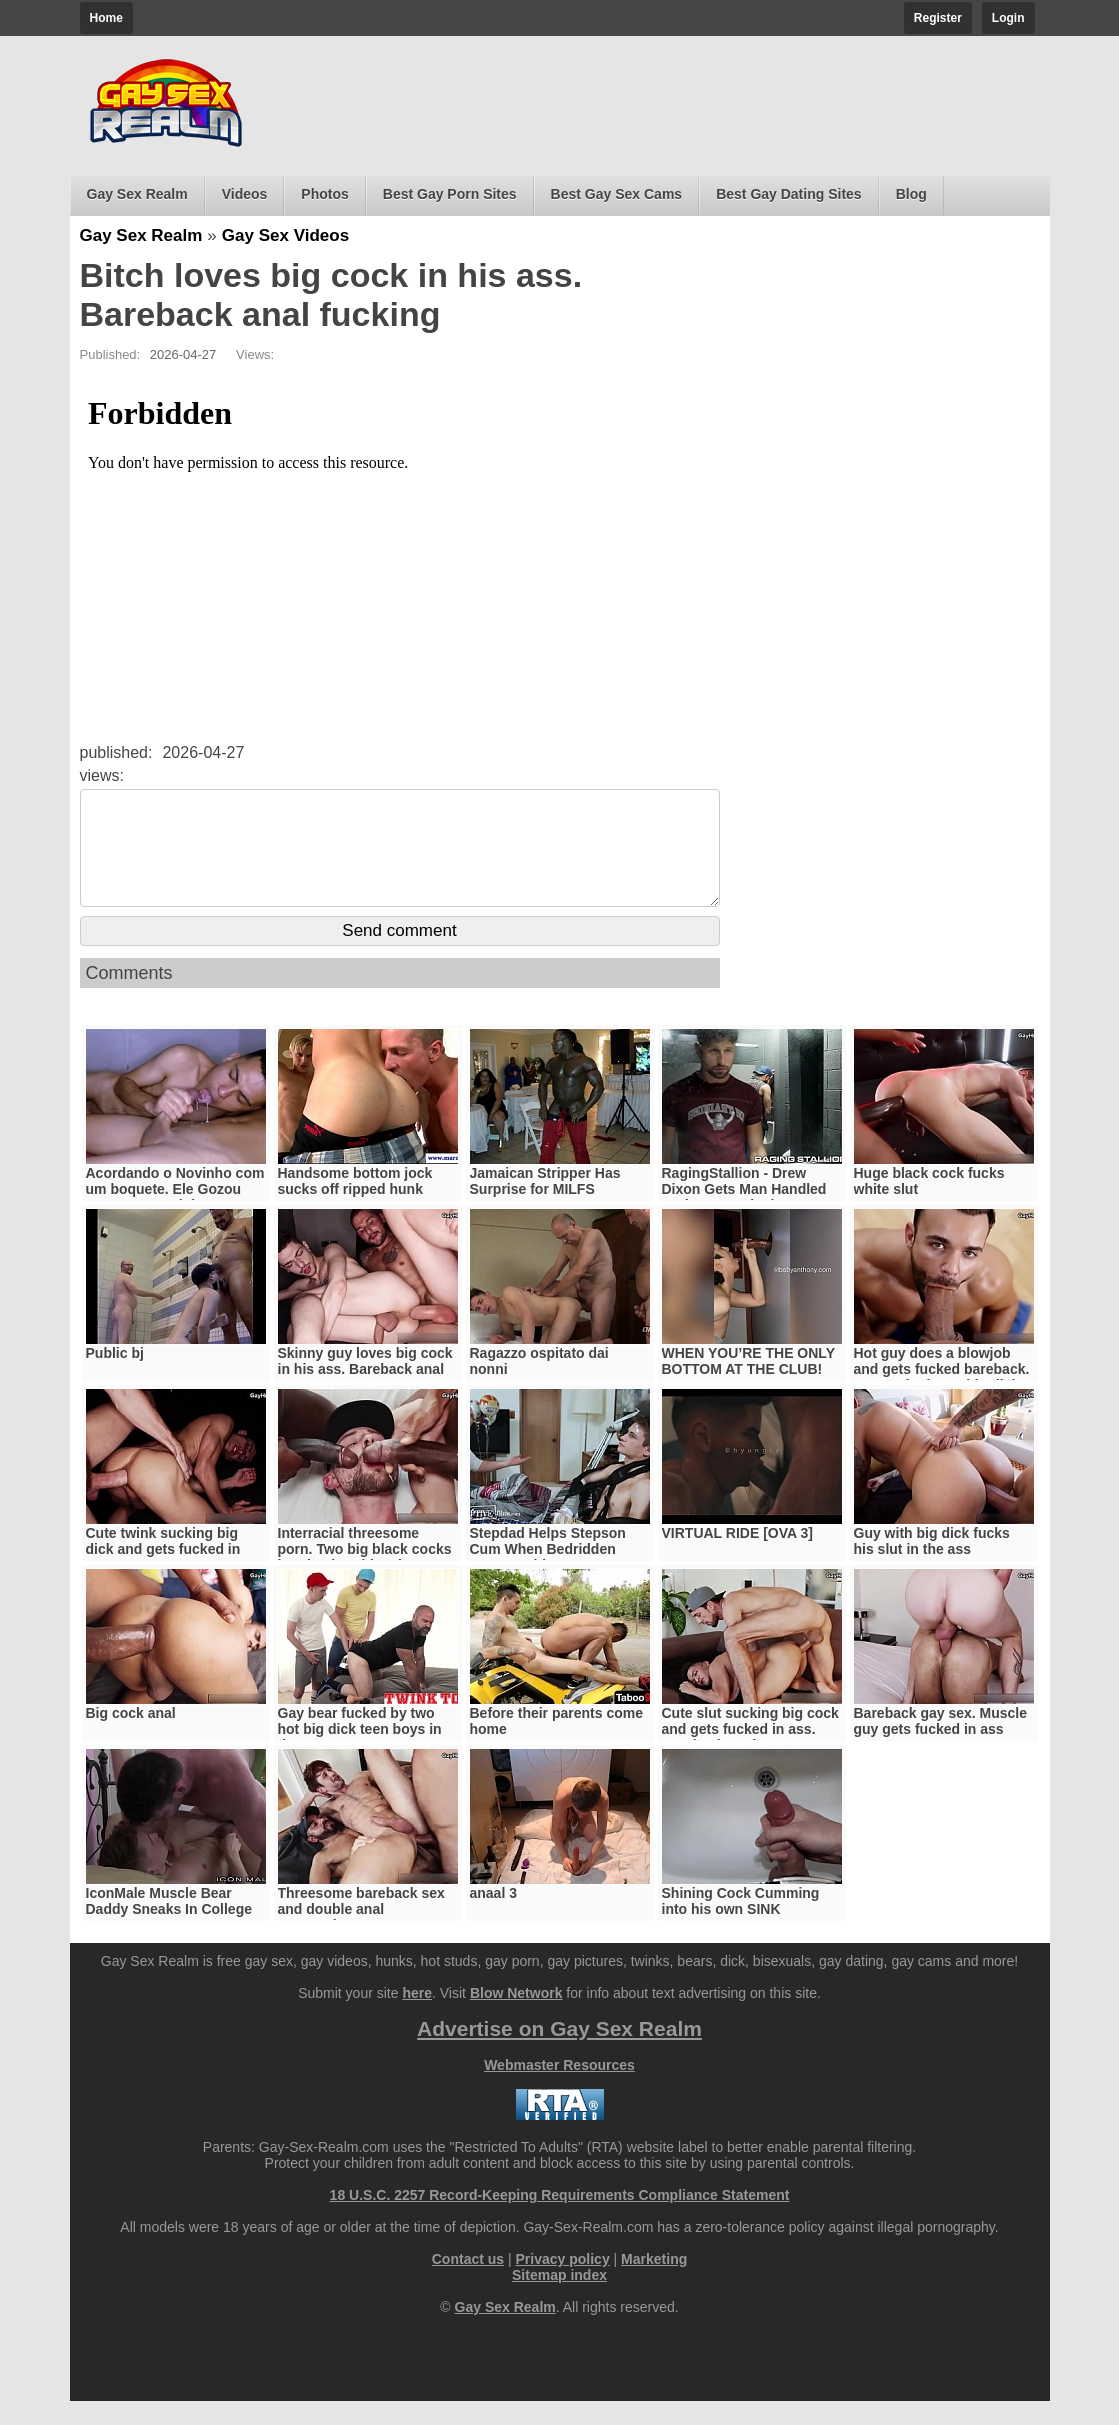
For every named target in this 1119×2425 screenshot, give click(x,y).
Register (938, 18)
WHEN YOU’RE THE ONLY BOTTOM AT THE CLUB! (748, 1385)
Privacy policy (563, 2283)
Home (106, 18)
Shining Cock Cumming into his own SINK (741, 1925)
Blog (911, 194)
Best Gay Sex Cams (617, 194)
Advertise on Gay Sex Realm (559, 2052)
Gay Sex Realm (137, 194)
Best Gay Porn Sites (450, 194)
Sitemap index (559, 2299)
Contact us (468, 2283)
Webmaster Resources (559, 2089)
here (417, 2017)
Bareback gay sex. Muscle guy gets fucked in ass (941, 1745)
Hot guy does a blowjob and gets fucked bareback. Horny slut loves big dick (942, 1393)
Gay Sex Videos (285, 235)
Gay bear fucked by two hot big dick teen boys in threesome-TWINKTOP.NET (368, 1753)
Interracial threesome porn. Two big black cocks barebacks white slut (365, 1573)
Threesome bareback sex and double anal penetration (361, 1933)
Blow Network (516, 2017)
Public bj (115, 1377)
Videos (245, 194)
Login (1008, 18)
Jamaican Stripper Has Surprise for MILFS (545, 1205)
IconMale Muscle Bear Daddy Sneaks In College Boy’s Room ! (169, 1933)
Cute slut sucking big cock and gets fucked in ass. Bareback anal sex (750, 1753)
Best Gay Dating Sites (789, 194)
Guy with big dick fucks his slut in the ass (932, 1565)
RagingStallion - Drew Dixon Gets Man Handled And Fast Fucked (744, 1213)
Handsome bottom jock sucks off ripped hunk (355, 1205)
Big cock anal (131, 1737)
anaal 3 (493, 1917)
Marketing (654, 2283)
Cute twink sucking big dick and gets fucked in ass (163, 1573)
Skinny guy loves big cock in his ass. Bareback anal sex (365, 1393)
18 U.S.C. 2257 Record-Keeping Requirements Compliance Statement (560, 2219)
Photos (324, 194)
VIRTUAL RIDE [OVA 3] (737, 1557)
